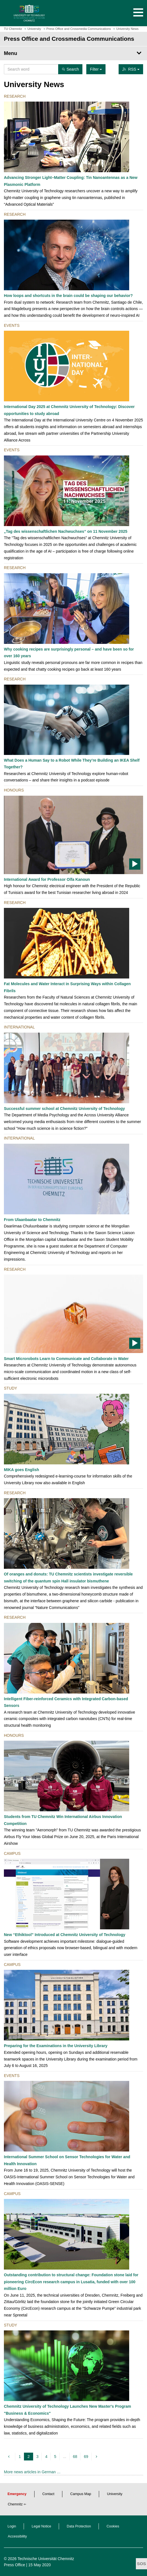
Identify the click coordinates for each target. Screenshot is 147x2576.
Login (12, 2526)
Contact (48, 2494)
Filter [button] (96, 69)
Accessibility (17, 2536)
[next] (97, 2457)
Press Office (14, 2565)
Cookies (113, 2526)
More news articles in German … (32, 2472)
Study (10, 1388)
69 (86, 2456)
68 (75, 2456)
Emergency (17, 2494)
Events (11, 325)
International (19, 1027)
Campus (12, 1853)
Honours (14, 790)
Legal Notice (41, 2526)
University (114, 2494)
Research (15, 96)
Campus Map (80, 2494)
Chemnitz (15, 2504)
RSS (130, 69)
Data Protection (79, 2526)
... (64, 2456)
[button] (132, 13)
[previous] (9, 2457)
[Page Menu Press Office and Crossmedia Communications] (73, 53)
